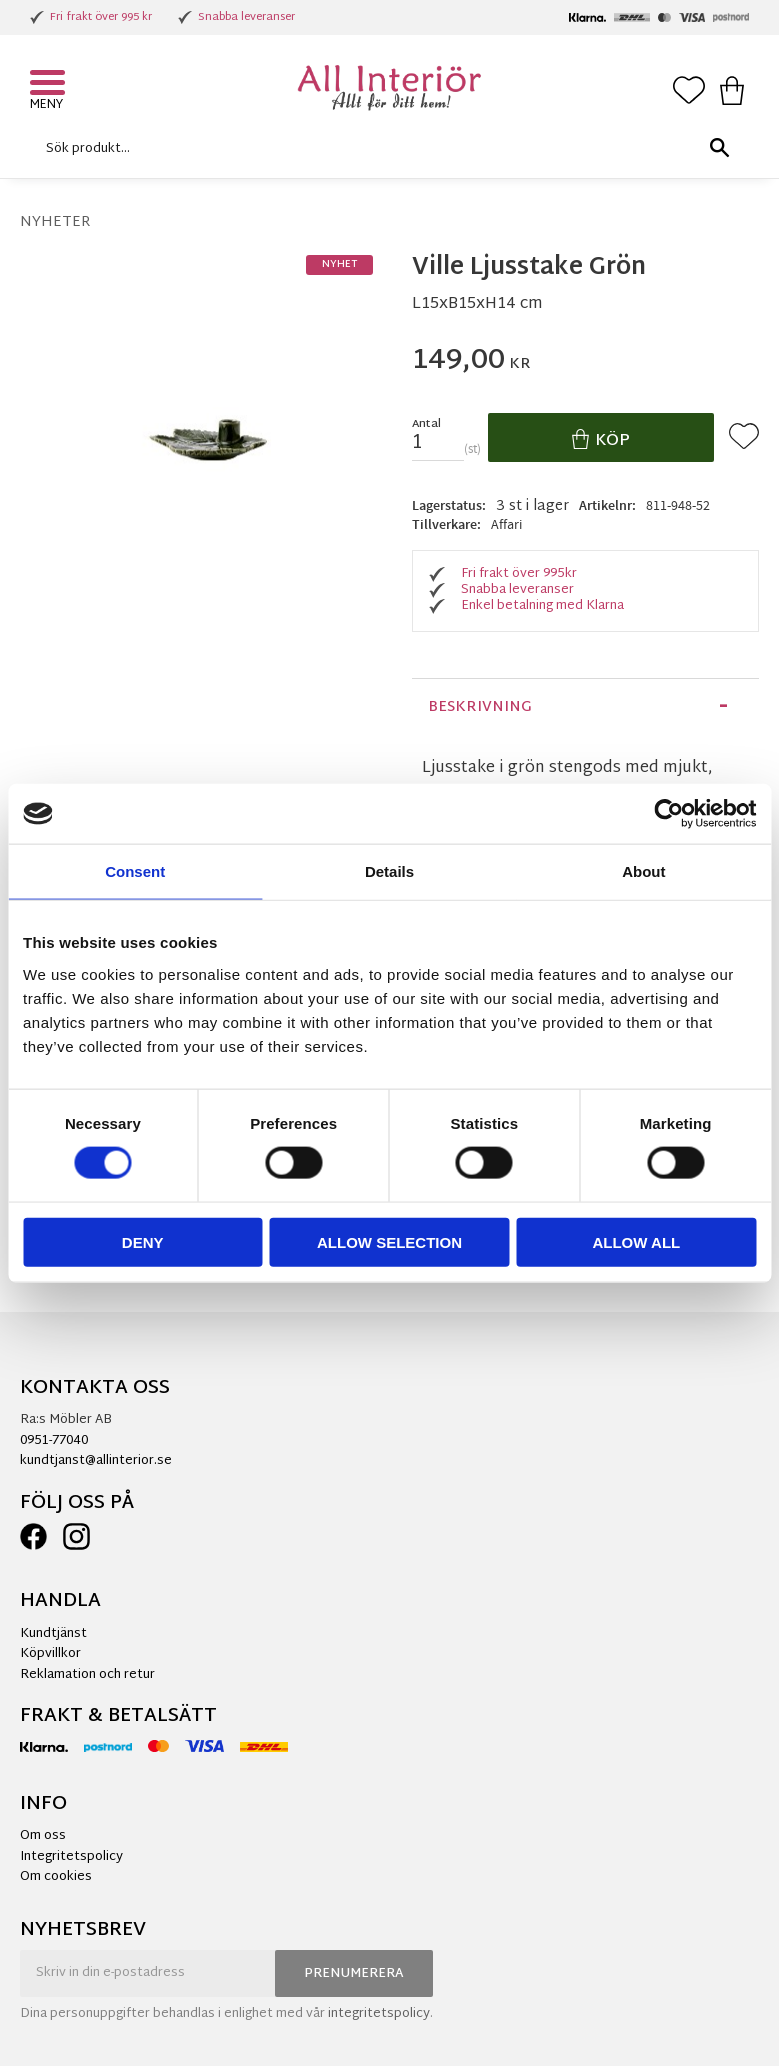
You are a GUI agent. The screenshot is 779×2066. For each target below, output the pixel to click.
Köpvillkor (50, 1654)
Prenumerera (354, 1974)
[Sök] (719, 148)
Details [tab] (389, 871)
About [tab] (643, 871)
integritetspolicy (379, 2014)
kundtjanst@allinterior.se (96, 1461)
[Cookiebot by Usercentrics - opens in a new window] (668, 814)
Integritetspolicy (71, 1857)
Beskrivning (480, 707)
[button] (50, 85)
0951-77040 (54, 1441)
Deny (143, 1241)
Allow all (636, 1241)
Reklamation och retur (87, 1675)
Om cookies (56, 1877)
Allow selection (389, 1241)
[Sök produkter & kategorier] (384, 148)
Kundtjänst (53, 1634)
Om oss (43, 1836)
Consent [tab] (135, 871)
